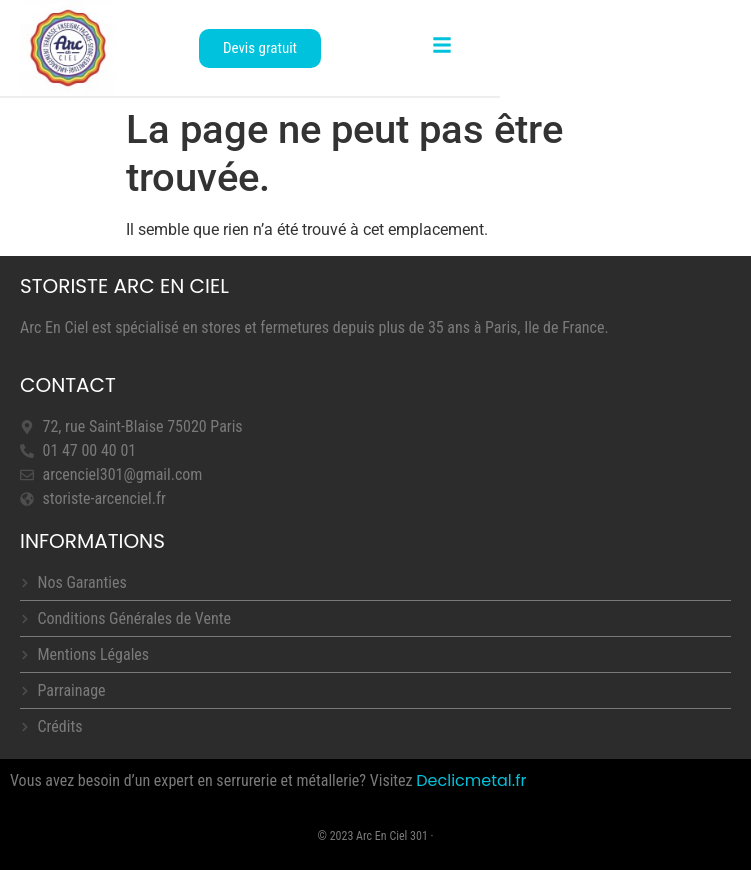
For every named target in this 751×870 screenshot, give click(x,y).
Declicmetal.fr (471, 780)
